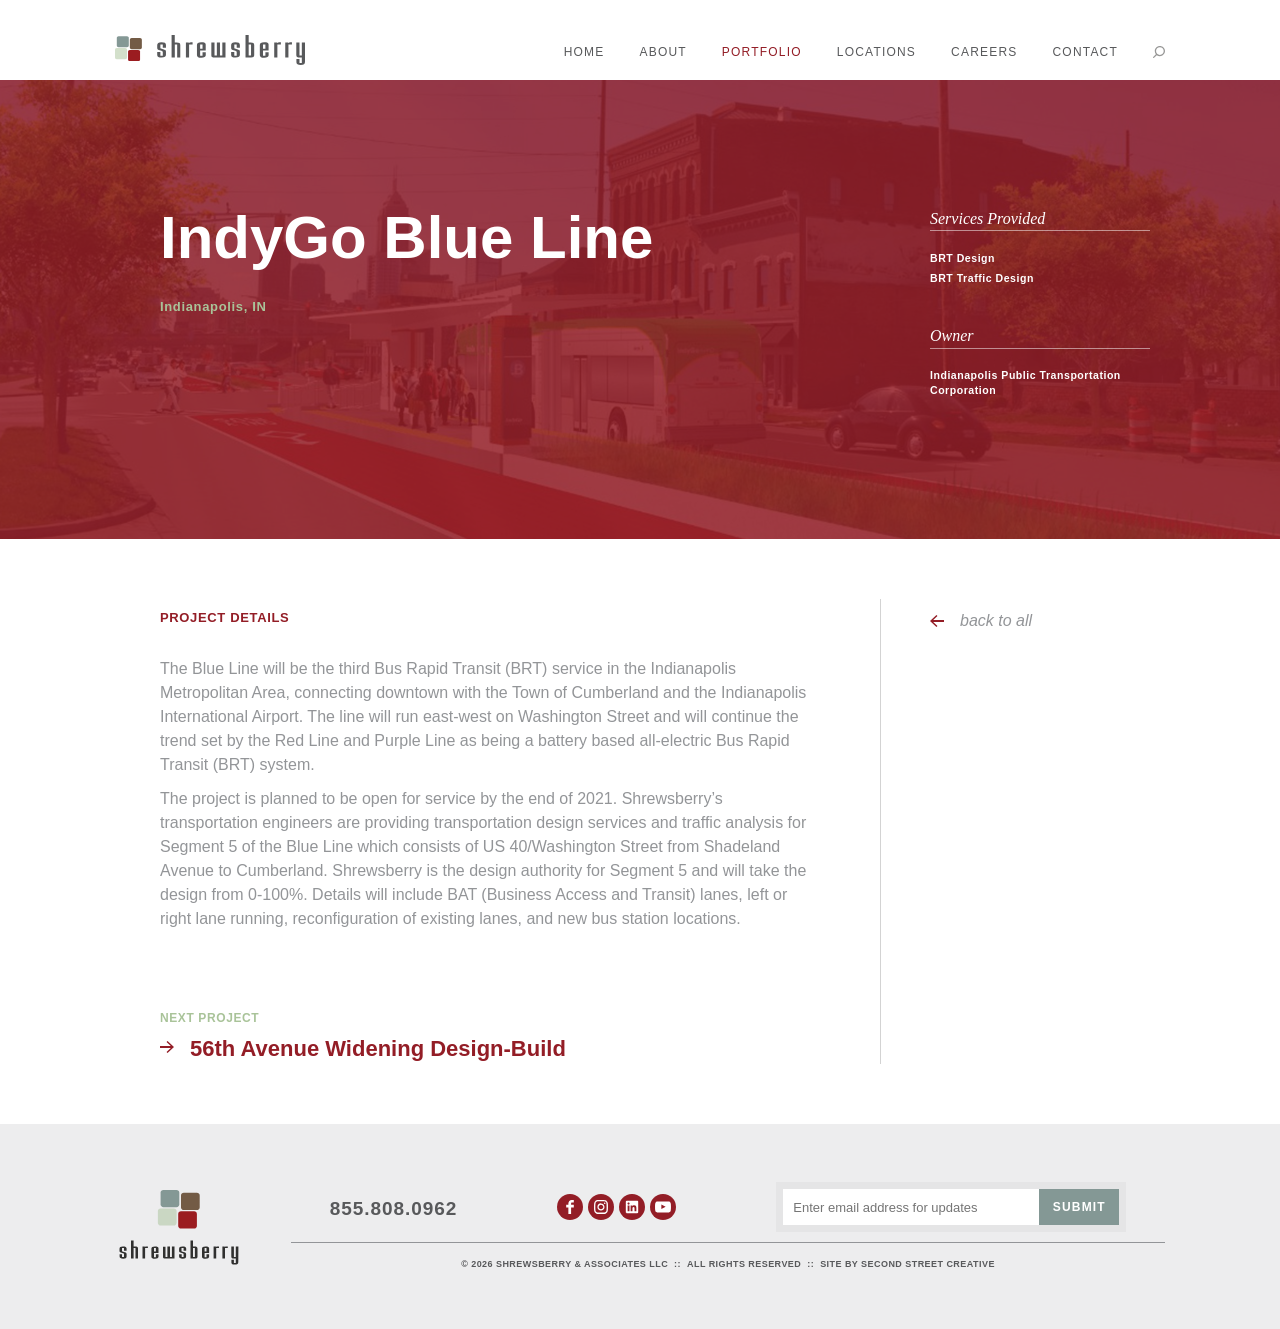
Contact (1085, 52)
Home (584, 52)
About (663, 52)
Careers (984, 52)
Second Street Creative (928, 1264)
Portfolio (762, 52)
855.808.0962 (394, 1208)
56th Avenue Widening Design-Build (378, 1048)
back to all (996, 620)
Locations (876, 52)
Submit (1079, 1207)
